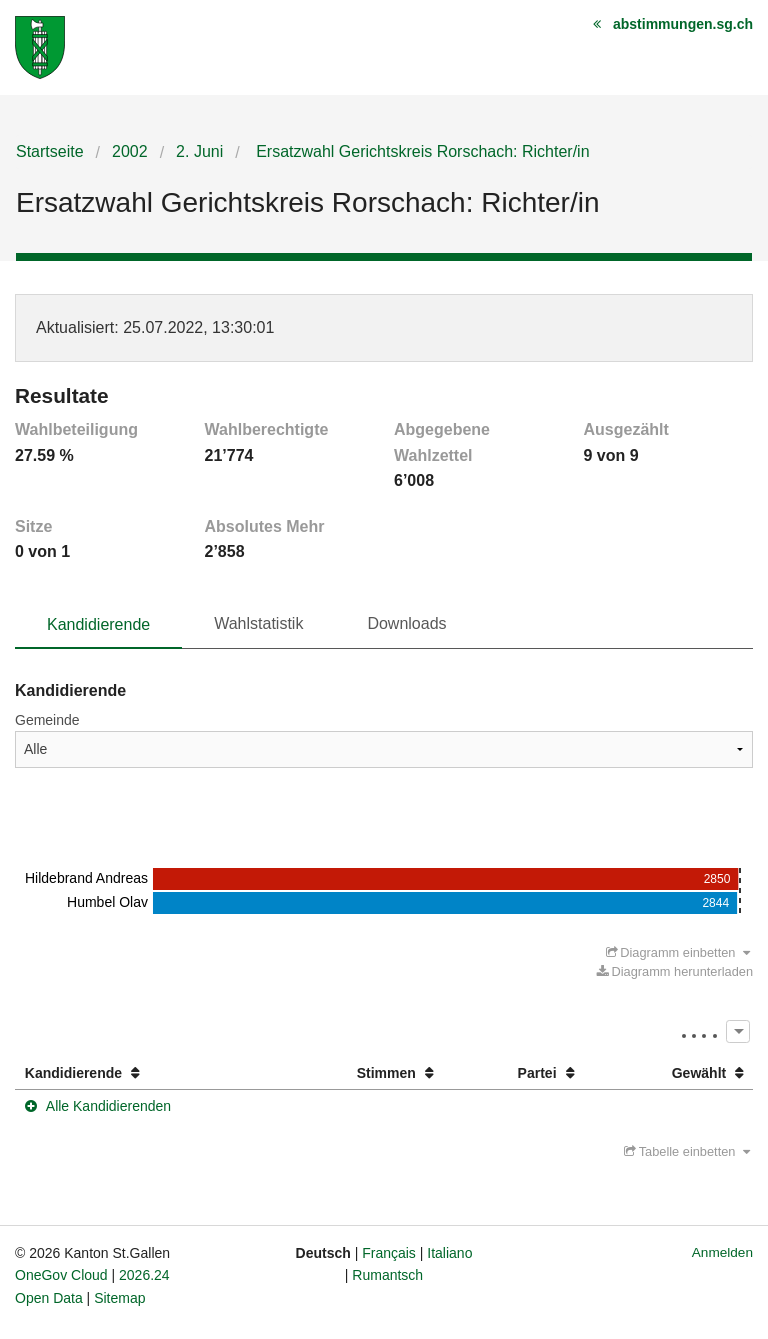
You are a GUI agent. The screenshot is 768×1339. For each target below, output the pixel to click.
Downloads (406, 623)
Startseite (50, 151)
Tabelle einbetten (687, 1151)
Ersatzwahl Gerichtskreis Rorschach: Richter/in (421, 151)
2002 (130, 151)
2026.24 (144, 1275)
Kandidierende (98, 624)
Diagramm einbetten (678, 952)
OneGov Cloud (61, 1275)
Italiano (449, 1253)
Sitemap (119, 1298)
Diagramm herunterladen (675, 971)
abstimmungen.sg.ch (683, 24)
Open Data (49, 1298)
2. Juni (199, 151)
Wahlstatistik (258, 623)
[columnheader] (139, 1073)
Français (389, 1253)
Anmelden (722, 1252)
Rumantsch (387, 1275)
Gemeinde (47, 720)
